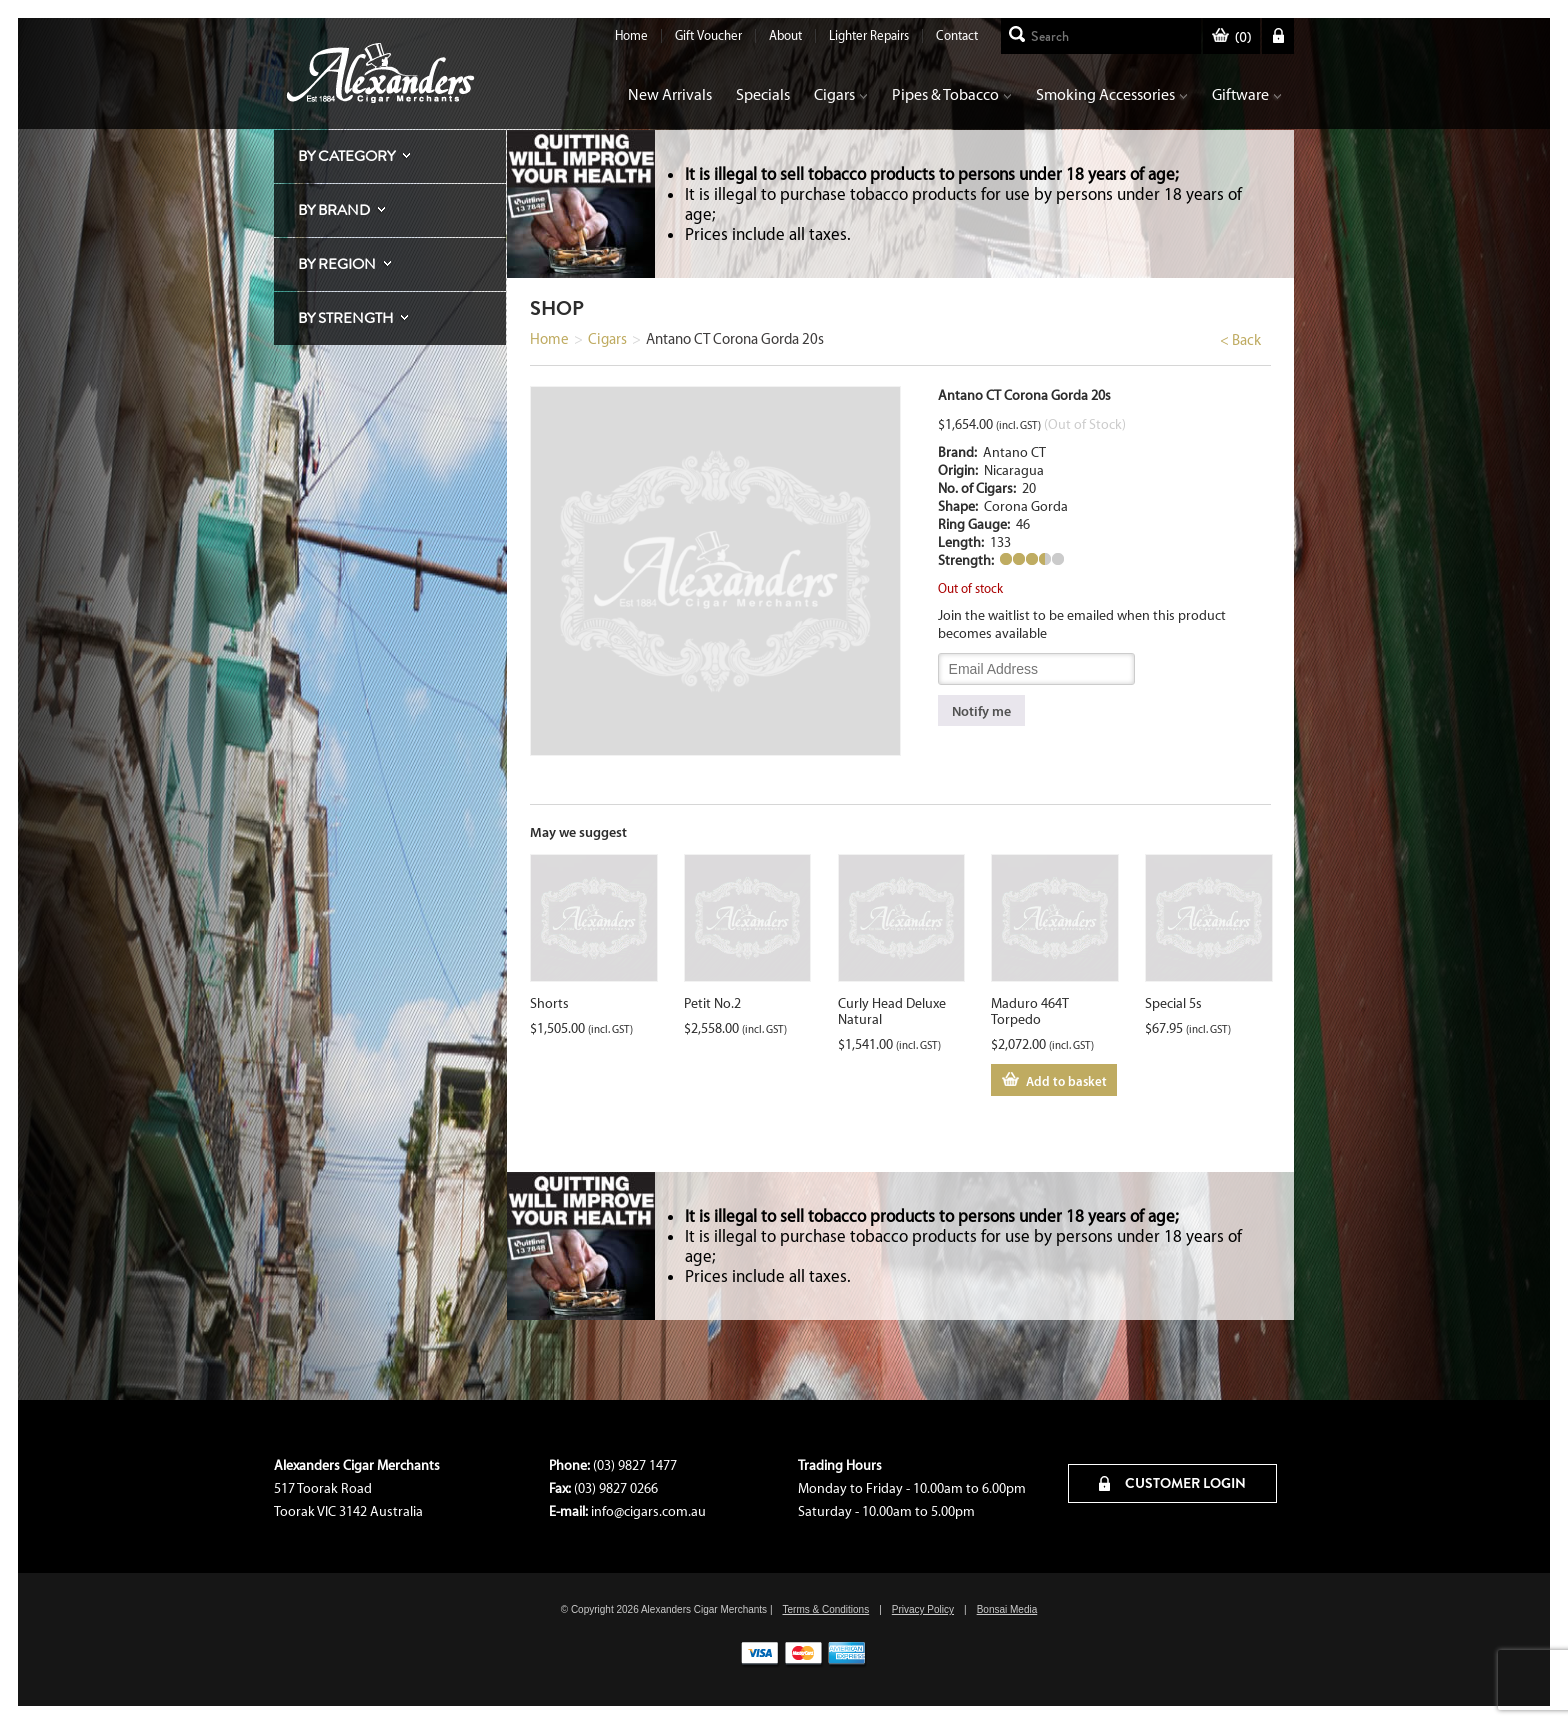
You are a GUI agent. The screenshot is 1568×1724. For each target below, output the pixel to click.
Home (631, 35)
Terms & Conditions (825, 1609)
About (785, 35)
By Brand (334, 210)
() (1231, 37)
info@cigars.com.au (648, 1511)
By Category (346, 156)
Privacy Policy (923, 1609)
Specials (763, 94)
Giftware (1247, 94)
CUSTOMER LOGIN (1172, 1483)
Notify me (981, 711)
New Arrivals (670, 94)
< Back (1240, 340)
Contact (957, 35)
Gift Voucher (708, 35)
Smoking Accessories (1112, 94)
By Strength (345, 318)
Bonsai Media (1007, 1609)
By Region (337, 264)
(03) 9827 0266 (616, 1488)
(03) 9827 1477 (635, 1465)
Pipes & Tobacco (952, 94)
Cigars (841, 94)
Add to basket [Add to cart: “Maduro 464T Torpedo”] (1066, 1081)
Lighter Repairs (869, 35)
